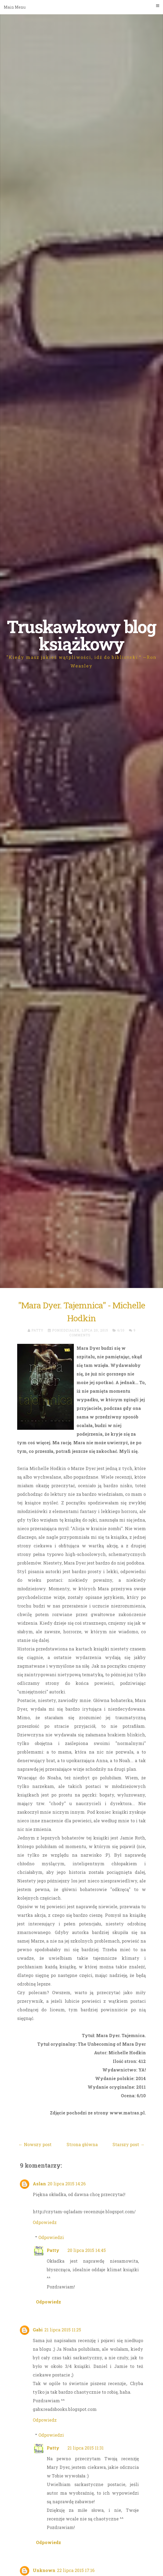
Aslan (39, 2183)
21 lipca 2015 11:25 (62, 2329)
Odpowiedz (45, 2222)
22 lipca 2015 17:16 (76, 2570)
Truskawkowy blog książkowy (81, 635)
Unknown (44, 2570)
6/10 (121, 1330)
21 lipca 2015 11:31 (85, 2448)
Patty (53, 2250)
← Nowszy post (35, 2144)
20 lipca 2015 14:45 (86, 2250)
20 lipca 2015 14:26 (67, 2183)
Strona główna (82, 2144)
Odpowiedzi (51, 2237)
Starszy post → (128, 2144)
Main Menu (81, 7)
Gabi (38, 2329)
